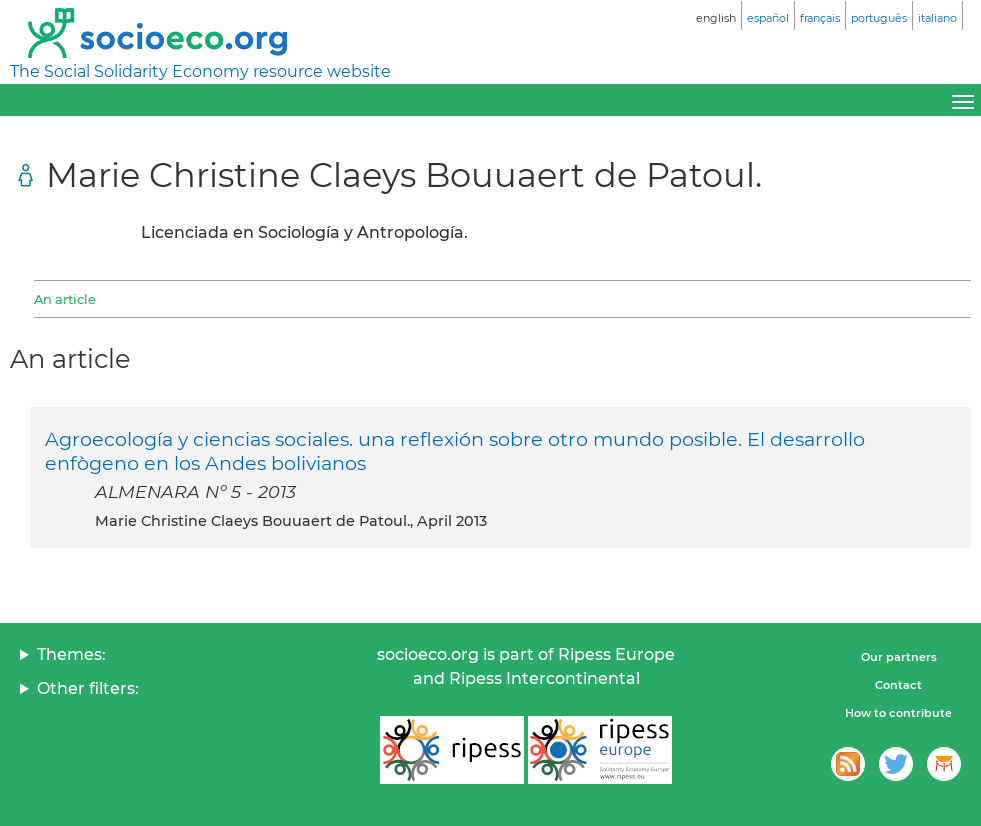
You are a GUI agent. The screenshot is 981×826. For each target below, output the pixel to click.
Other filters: (88, 688)
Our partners (899, 657)
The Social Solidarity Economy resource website (200, 71)
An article (65, 299)
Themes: (71, 654)
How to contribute (898, 713)
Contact (898, 685)
